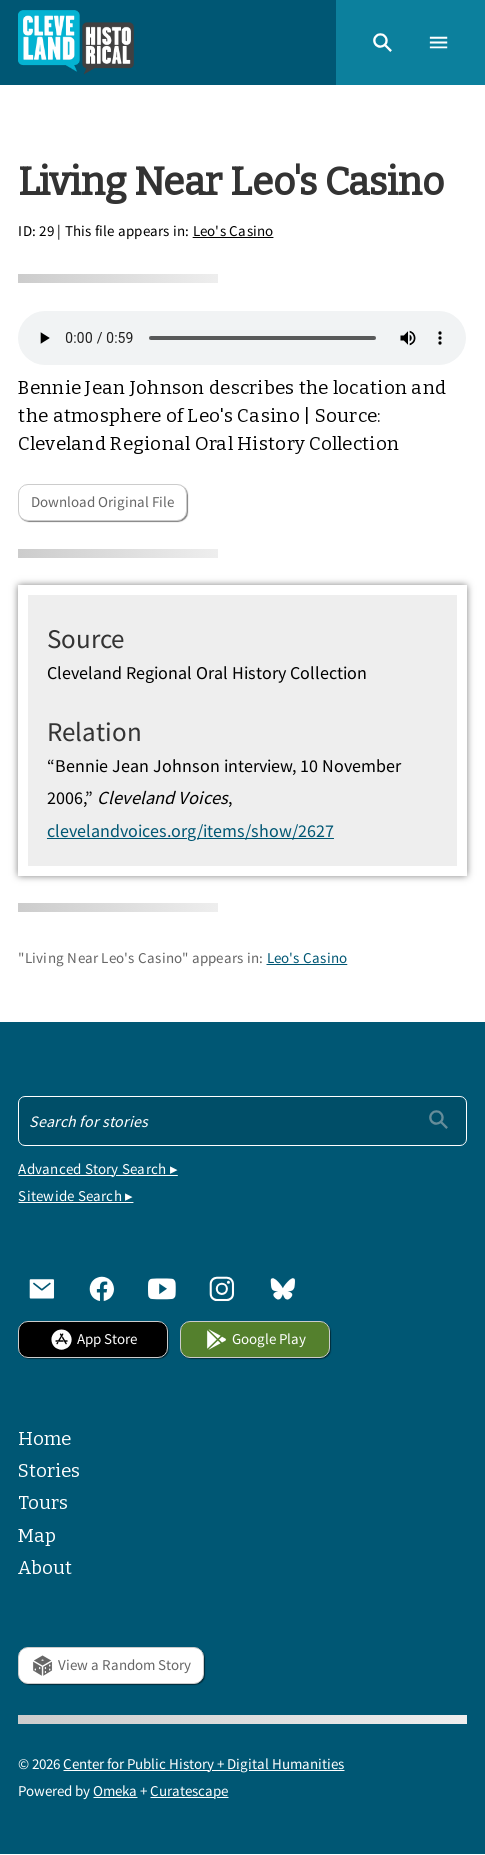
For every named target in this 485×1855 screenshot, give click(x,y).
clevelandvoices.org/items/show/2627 (190, 830)
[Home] (76, 42)
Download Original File (102, 501)
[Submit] (438, 1119)
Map (37, 1536)
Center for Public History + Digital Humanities (203, 1763)
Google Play (255, 1338)
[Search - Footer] (242, 1121)
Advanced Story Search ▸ (97, 1168)
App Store (93, 1338)
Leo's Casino (233, 230)
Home (44, 1439)
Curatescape (189, 1790)
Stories (49, 1471)
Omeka (115, 1790)
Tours (43, 1503)
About (45, 1568)
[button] (382, 42)
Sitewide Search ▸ (75, 1195)
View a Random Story (111, 1664)
